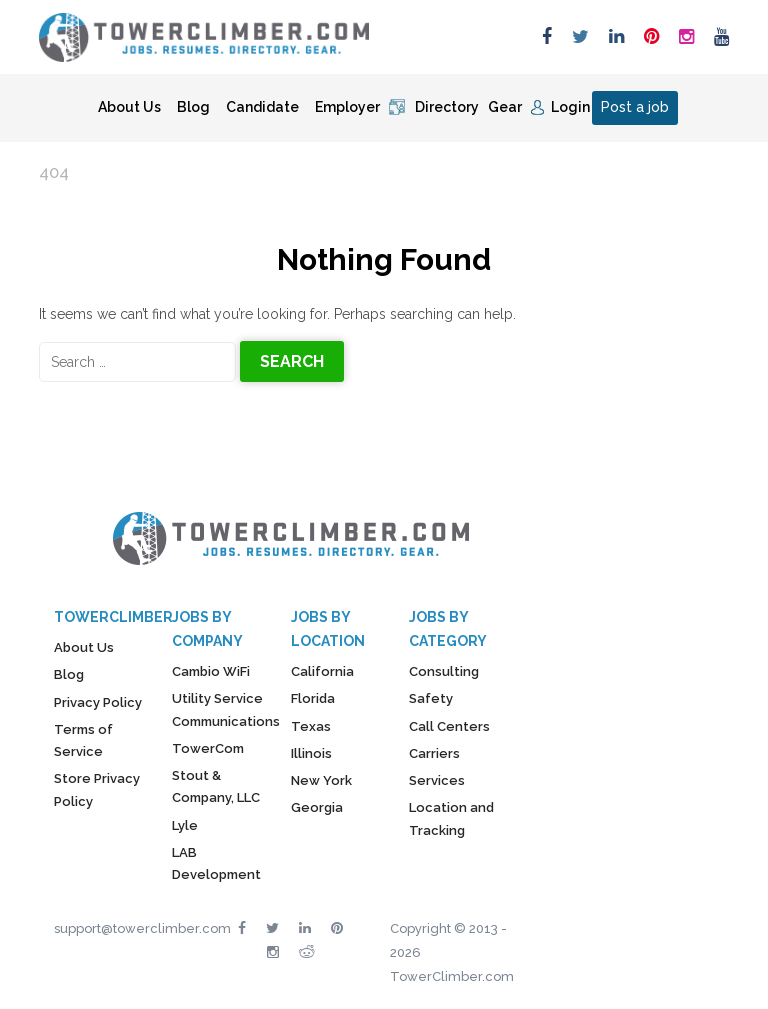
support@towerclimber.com (142, 928)
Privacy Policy (98, 702)
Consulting (444, 671)
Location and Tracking (451, 818)
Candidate (262, 107)
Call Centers (449, 726)
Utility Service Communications (226, 709)
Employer (347, 107)
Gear (505, 107)
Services (437, 780)
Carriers (434, 753)
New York (321, 780)
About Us (129, 107)
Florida (313, 698)
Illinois (311, 753)
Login (570, 107)
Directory (447, 107)
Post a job (635, 107)
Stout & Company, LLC (216, 786)
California (322, 671)
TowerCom (208, 748)
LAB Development (216, 863)
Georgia (317, 807)
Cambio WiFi (211, 671)
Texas (311, 726)
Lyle (185, 825)
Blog (193, 107)
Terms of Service (83, 740)
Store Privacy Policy (97, 789)
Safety (431, 698)
